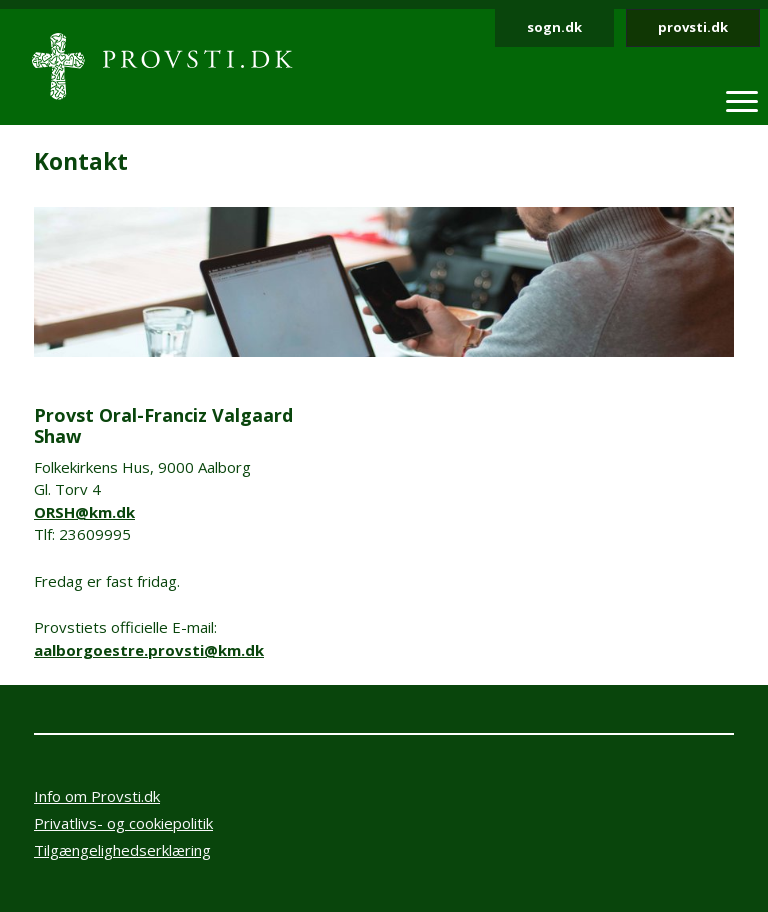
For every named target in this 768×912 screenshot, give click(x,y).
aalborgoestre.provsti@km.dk (149, 650)
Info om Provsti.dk (97, 796)
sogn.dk (554, 27)
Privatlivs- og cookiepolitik (123, 823)
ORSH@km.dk (84, 512)
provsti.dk (693, 27)
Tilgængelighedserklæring (122, 850)
